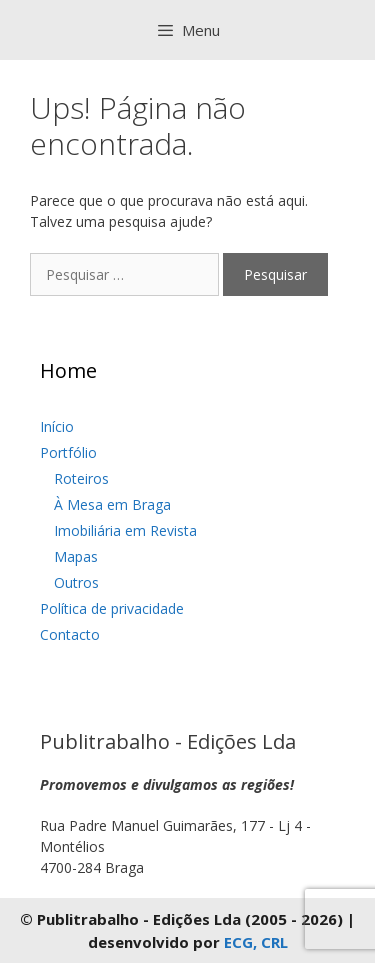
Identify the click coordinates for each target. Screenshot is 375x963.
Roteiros (81, 478)
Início (57, 426)
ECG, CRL (256, 942)
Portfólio (68, 452)
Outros (76, 582)
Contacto (70, 634)
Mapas (76, 556)
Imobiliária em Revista (125, 530)
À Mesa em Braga (112, 504)
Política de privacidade (112, 608)
